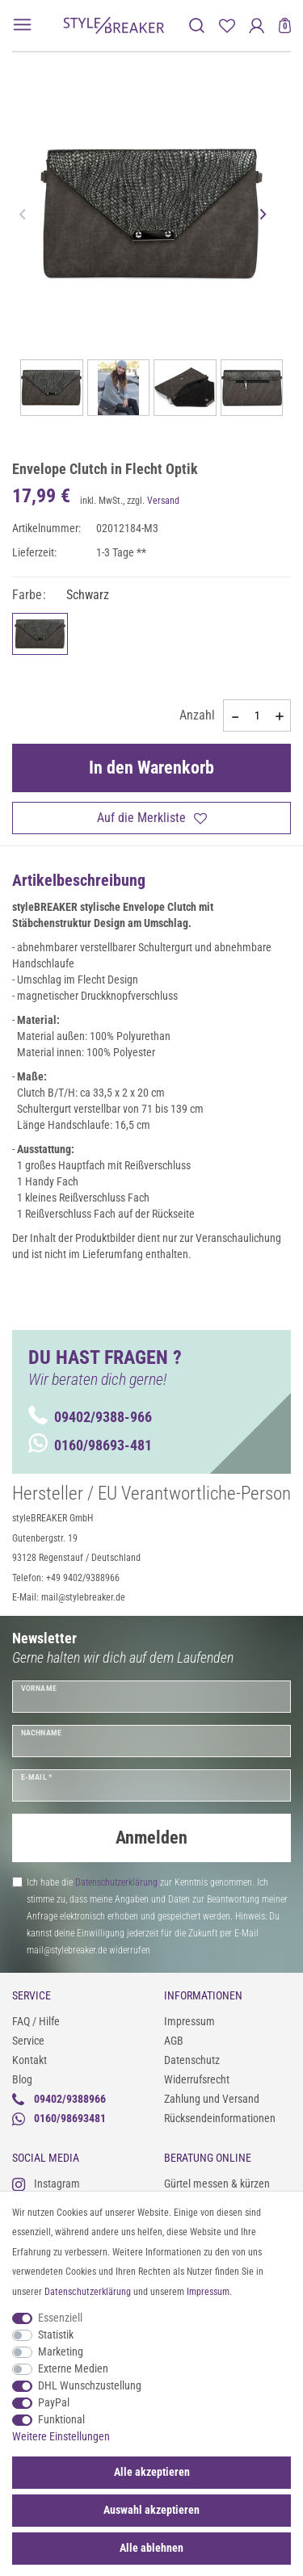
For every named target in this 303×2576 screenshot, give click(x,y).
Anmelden (151, 1837)
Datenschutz (192, 2060)
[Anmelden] (256, 25)
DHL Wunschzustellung (89, 2385)
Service (28, 2040)
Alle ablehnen (151, 2547)
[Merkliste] (226, 25)
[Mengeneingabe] (257, 715)
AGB (173, 2040)
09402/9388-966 (90, 1416)
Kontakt (29, 2060)
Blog (22, 2079)
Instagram (46, 2184)
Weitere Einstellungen (61, 2436)
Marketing (60, 2351)
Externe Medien (73, 2368)
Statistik (56, 2334)
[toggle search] (196, 25)
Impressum (189, 2021)
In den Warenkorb (151, 767)
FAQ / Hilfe (36, 2021)
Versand (163, 500)
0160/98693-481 (90, 1445)
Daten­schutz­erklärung (87, 2291)
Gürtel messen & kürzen (217, 2183)
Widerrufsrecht (196, 2079)
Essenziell (60, 2317)
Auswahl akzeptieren (151, 2509)
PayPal (53, 2402)
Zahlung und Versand (211, 2098)
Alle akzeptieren (152, 2471)
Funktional (61, 2419)
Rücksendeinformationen (220, 2118)
